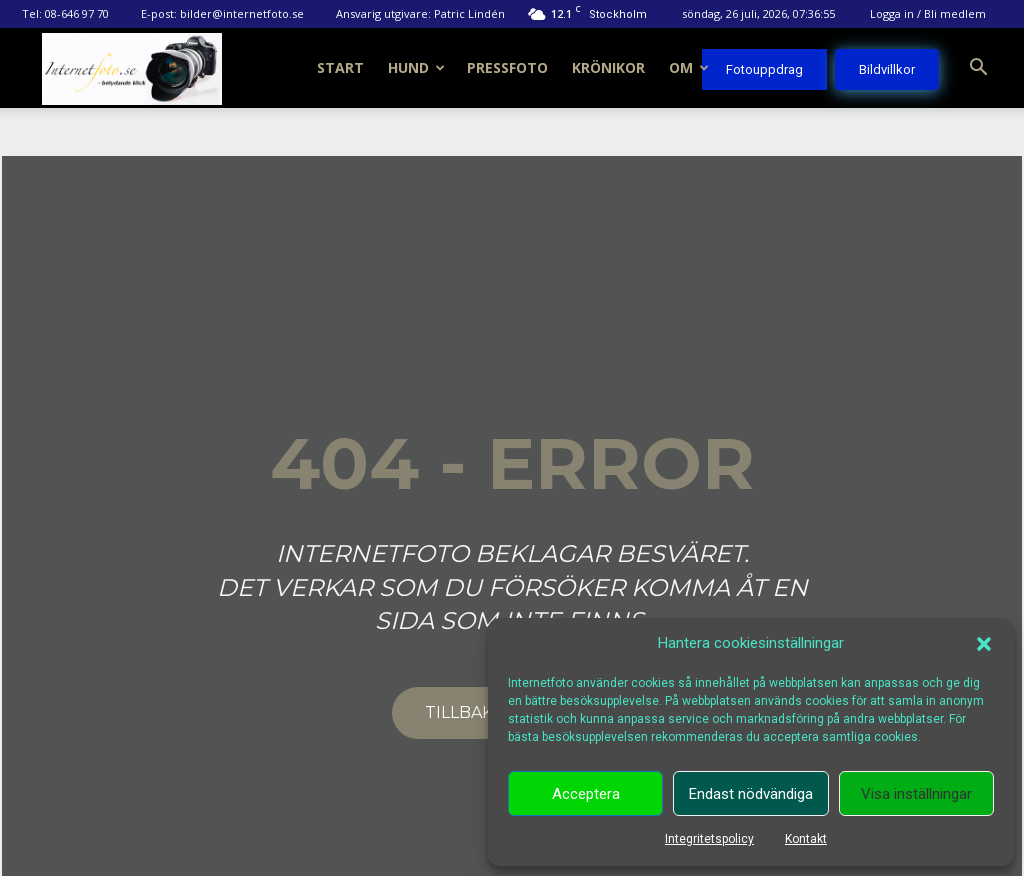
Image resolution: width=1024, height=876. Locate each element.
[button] (984, 644)
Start (340, 67)
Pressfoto (507, 67)
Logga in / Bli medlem (928, 13)
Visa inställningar (916, 794)
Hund (416, 67)
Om (689, 67)
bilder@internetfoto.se (242, 13)
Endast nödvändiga (751, 794)
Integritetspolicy (709, 839)
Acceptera (586, 794)
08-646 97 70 (77, 13)
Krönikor (608, 67)
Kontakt (806, 839)
